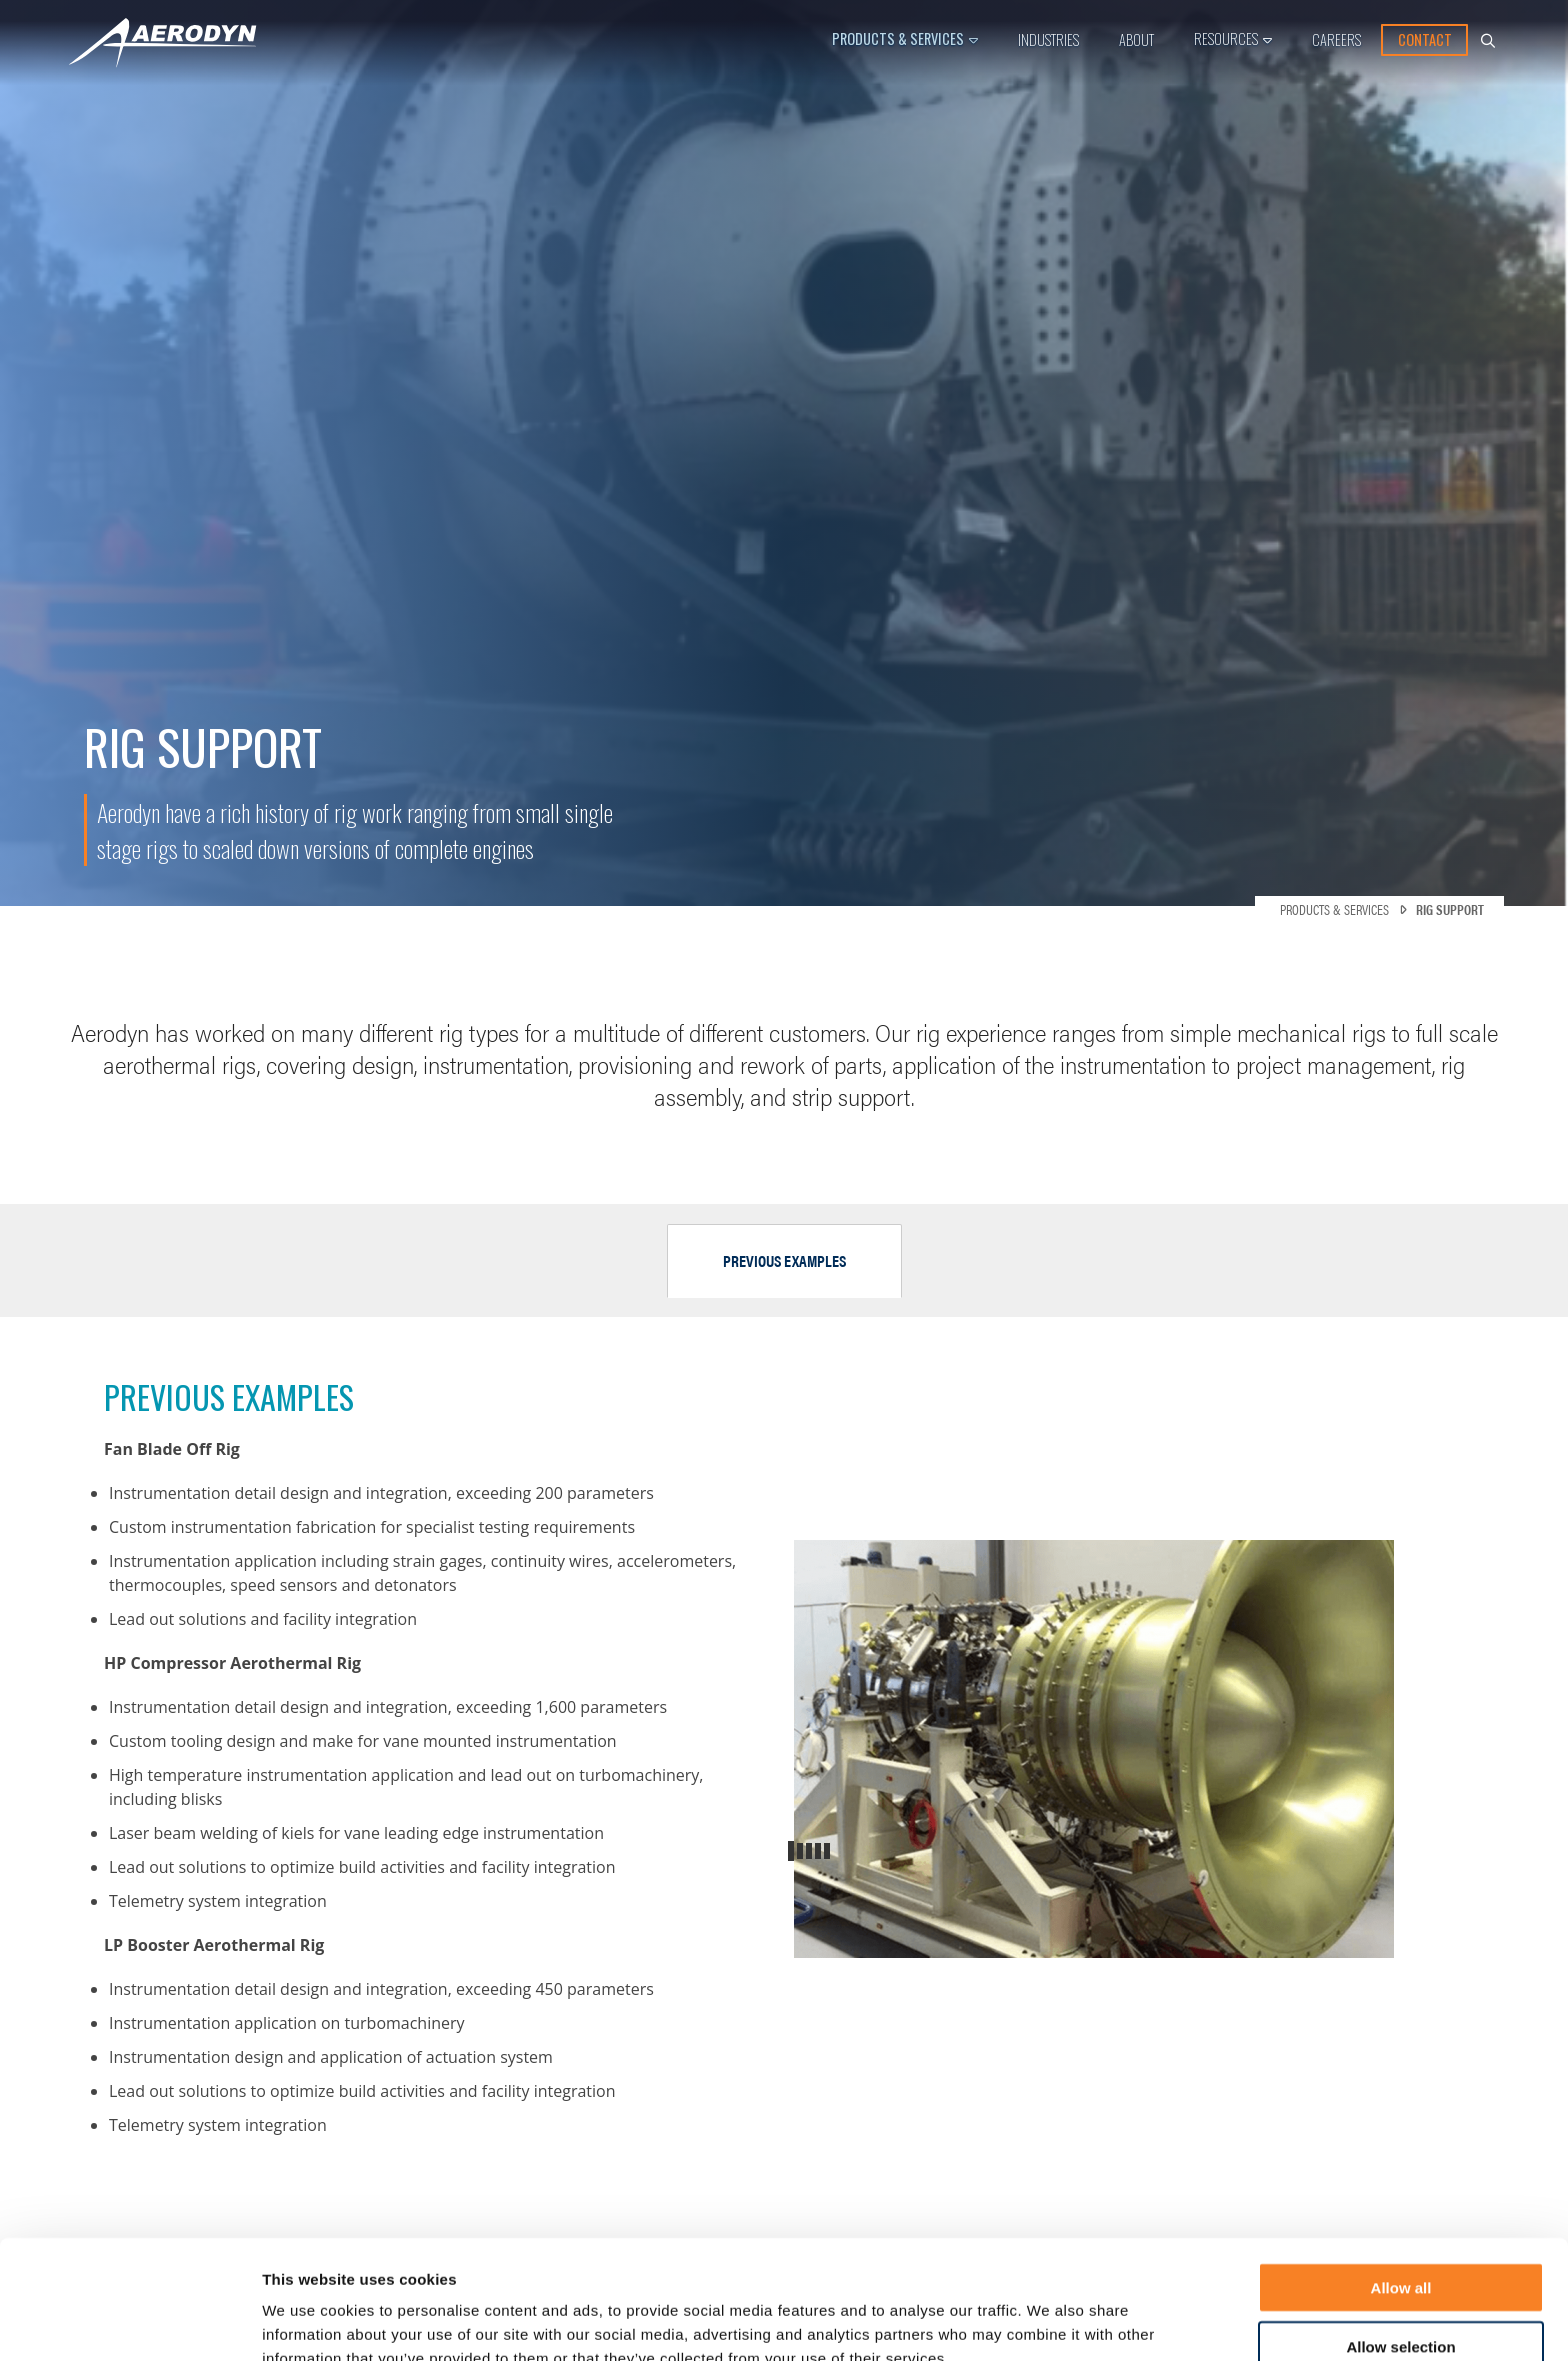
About (1136, 39)
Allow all (1401, 2185)
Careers (1336, 39)
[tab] (784, 1261)
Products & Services (898, 38)
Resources (1226, 38)
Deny (1401, 2303)
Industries (1048, 39)
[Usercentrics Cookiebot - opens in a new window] (129, 2322)
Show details (1131, 2321)
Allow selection (1400, 2244)
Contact (1425, 39)
